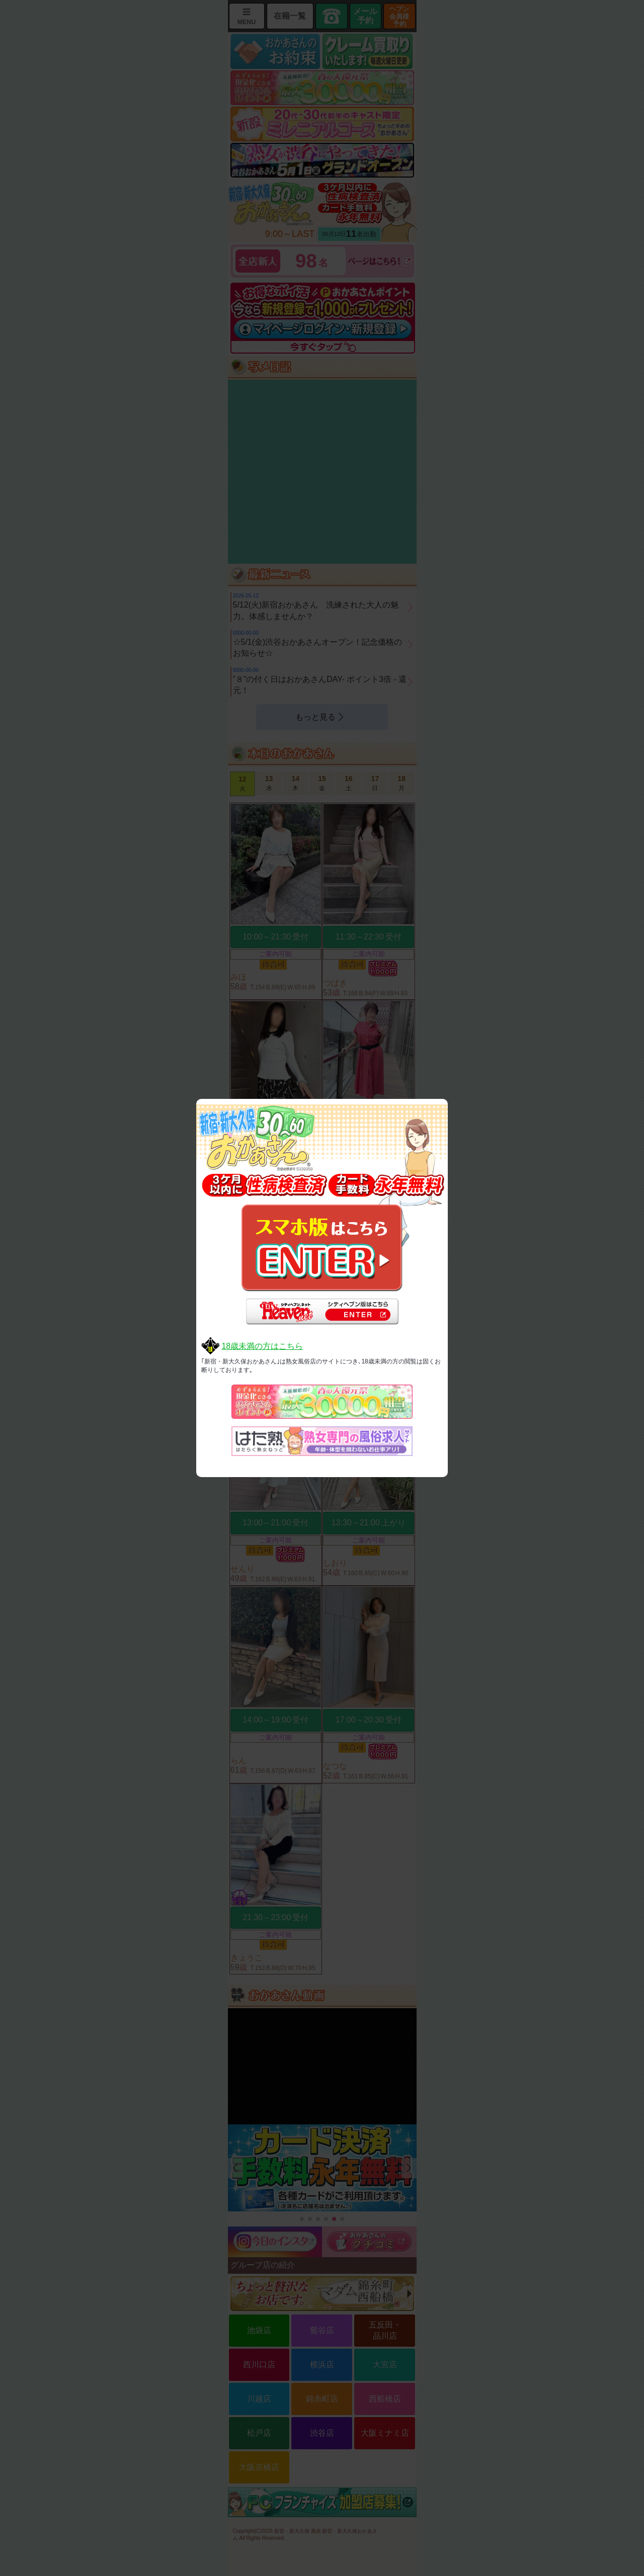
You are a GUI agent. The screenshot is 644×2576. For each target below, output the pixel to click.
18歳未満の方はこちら (262, 1346)
